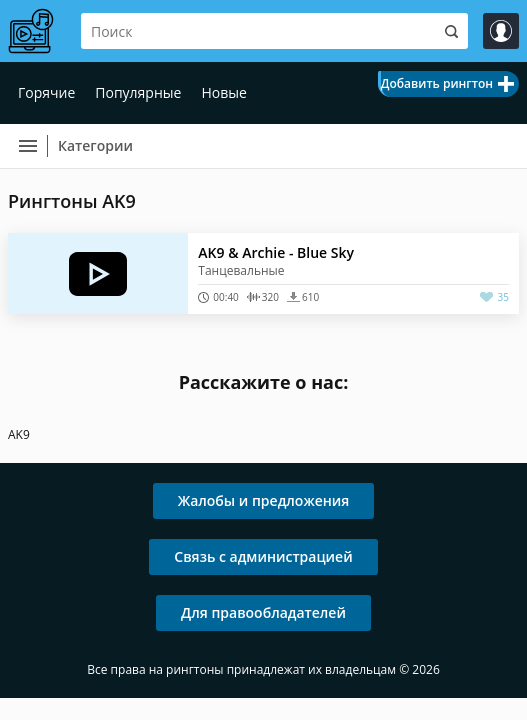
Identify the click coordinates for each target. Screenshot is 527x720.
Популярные (138, 92)
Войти (501, 31)
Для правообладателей (263, 612)
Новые (223, 92)
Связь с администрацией (263, 556)
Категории (95, 145)
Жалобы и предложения (264, 500)
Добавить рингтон (437, 83)
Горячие (46, 92)
